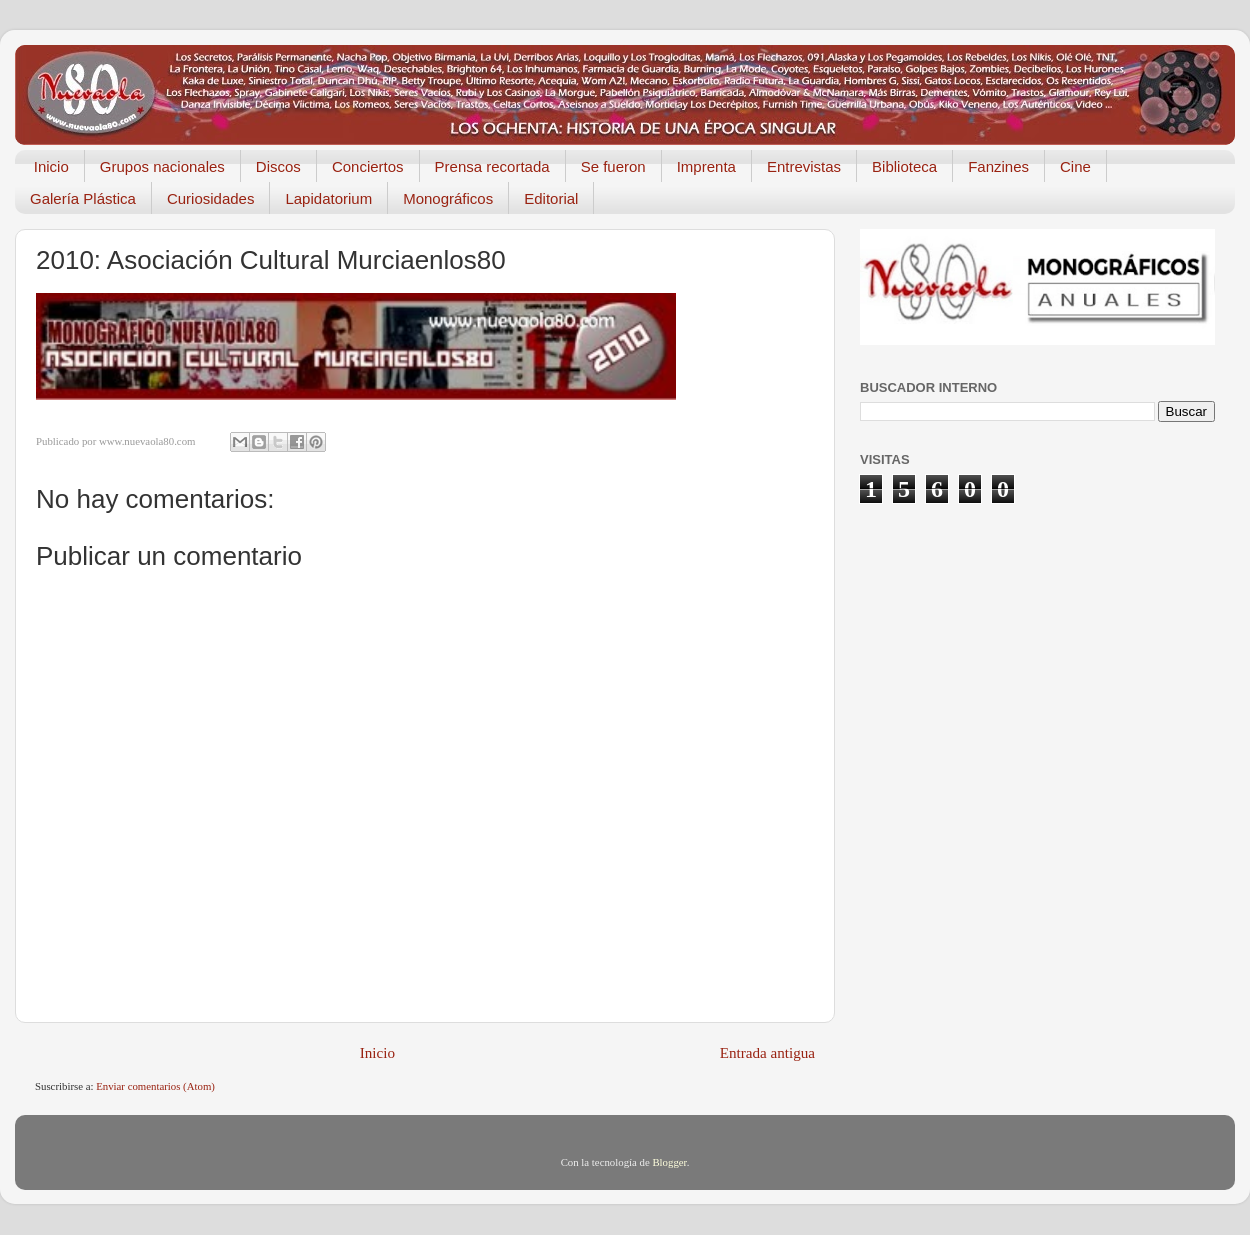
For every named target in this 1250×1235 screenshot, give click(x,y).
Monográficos (448, 198)
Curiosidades (211, 198)
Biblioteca (904, 166)
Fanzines (998, 166)
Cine (1075, 166)
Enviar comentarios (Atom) (155, 1086)
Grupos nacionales (162, 166)
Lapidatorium (328, 198)
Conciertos (368, 166)
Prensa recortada (492, 166)
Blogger (669, 1162)
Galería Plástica (83, 198)
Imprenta (706, 166)
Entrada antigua (767, 1053)
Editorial (551, 198)
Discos (278, 166)
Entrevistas (804, 166)
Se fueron (613, 166)
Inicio (51, 166)
